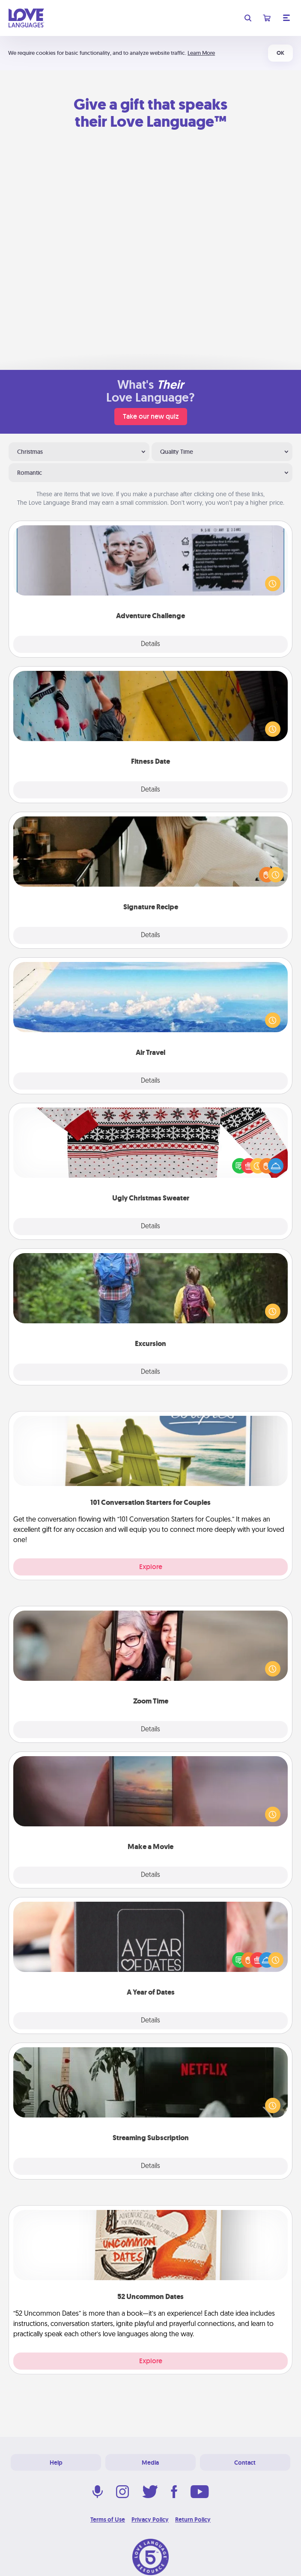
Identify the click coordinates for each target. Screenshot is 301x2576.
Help (56, 2462)
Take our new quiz (151, 416)
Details (150, 644)
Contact (245, 2462)
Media (150, 2462)
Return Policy (193, 2519)
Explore (150, 1566)
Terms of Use (107, 2519)
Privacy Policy (150, 2519)
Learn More (201, 53)
